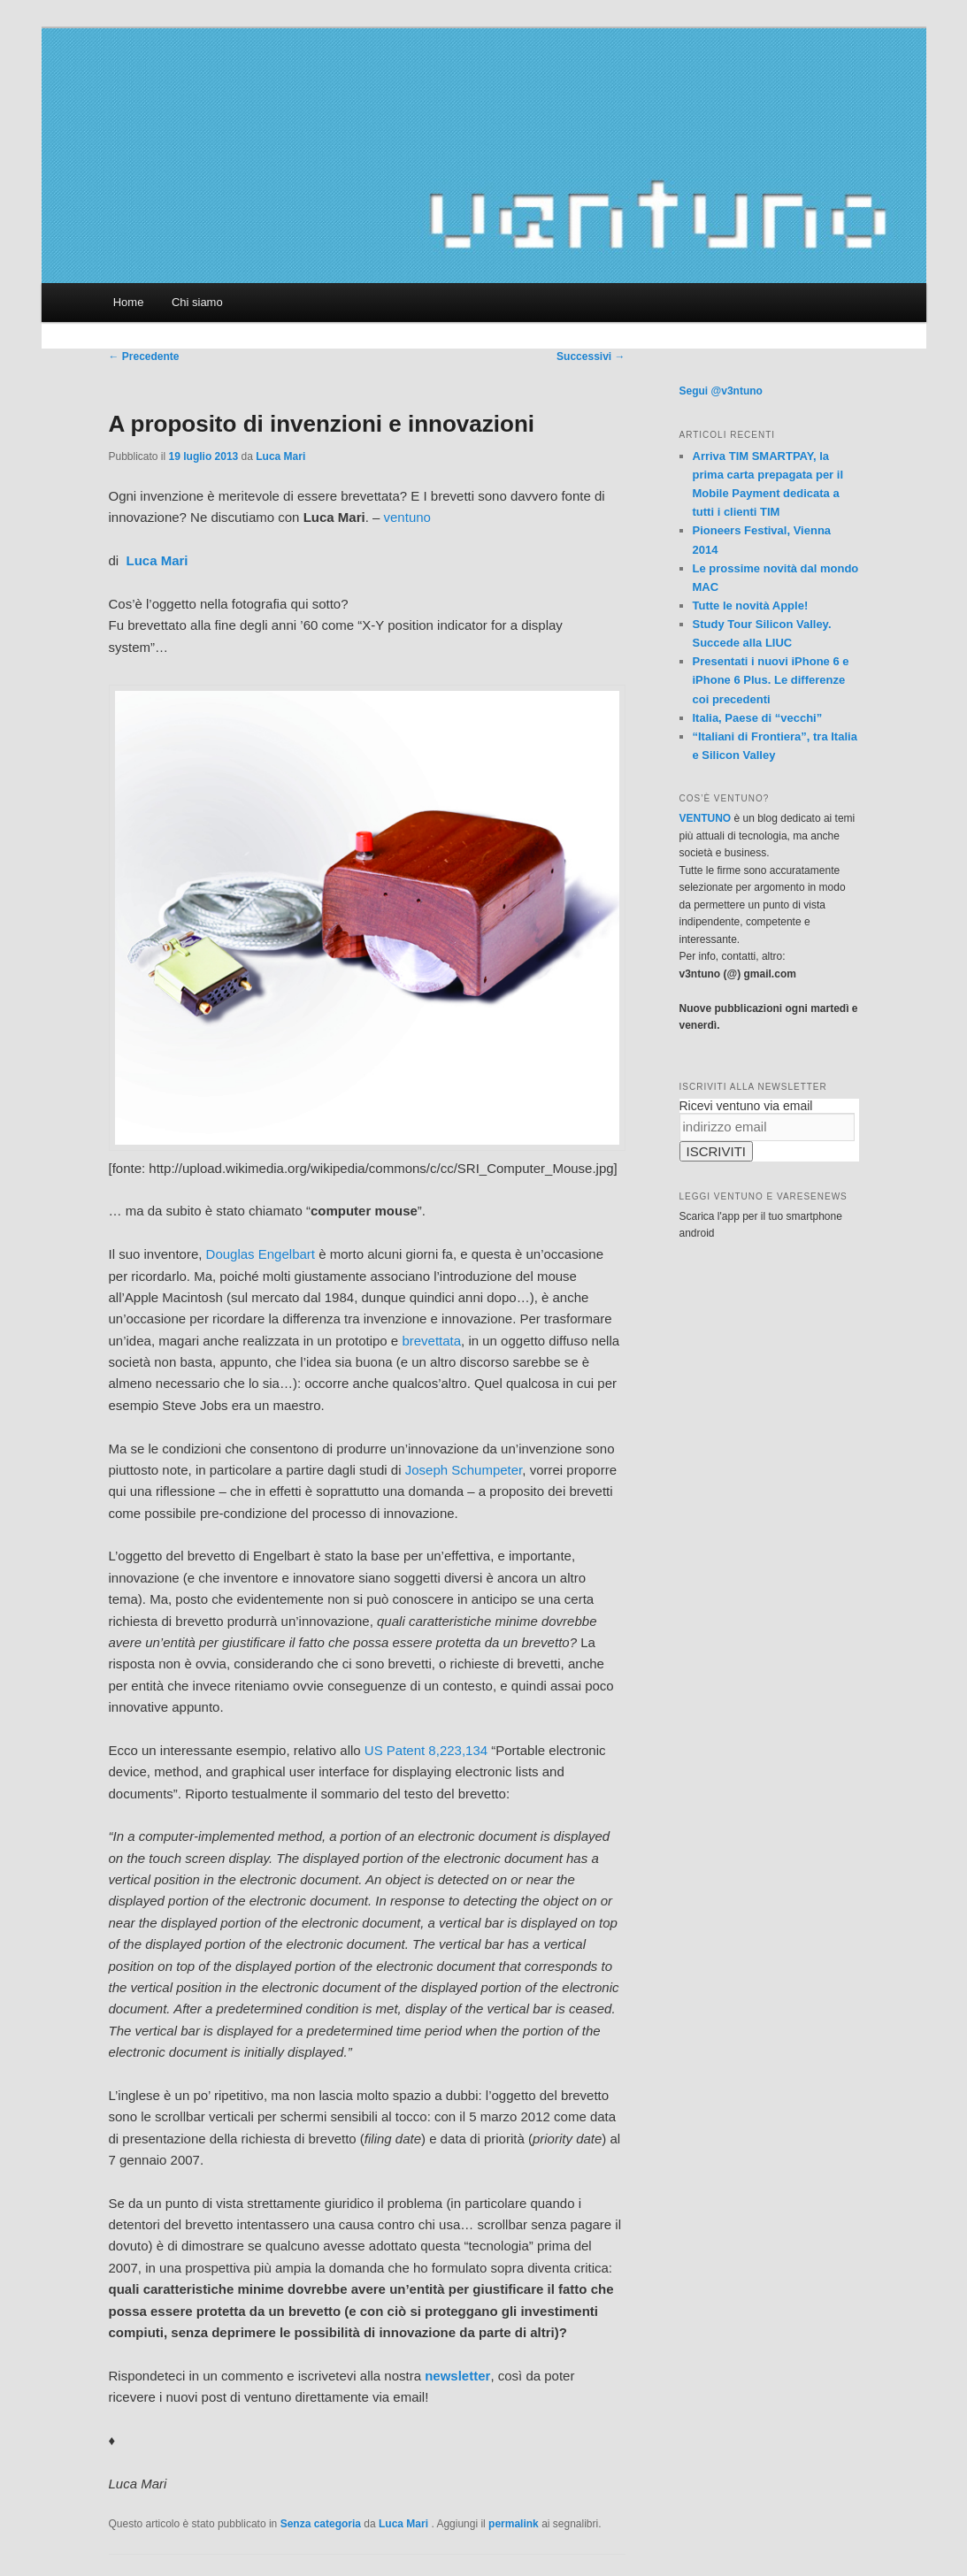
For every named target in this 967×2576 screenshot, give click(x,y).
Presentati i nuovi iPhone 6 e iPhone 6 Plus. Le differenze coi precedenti (771, 680)
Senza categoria (320, 2524)
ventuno (407, 517)
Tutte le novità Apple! (751, 605)
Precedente (144, 356)
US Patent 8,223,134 (426, 1750)
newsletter (457, 2375)
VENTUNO (705, 818)
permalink (513, 2524)
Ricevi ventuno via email (746, 1106)
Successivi (590, 356)
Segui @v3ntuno (721, 391)
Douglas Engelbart (260, 1253)
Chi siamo (197, 302)
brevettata (431, 1340)
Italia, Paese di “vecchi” (758, 717)
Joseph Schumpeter (464, 1469)
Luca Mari (280, 456)
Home (128, 302)
